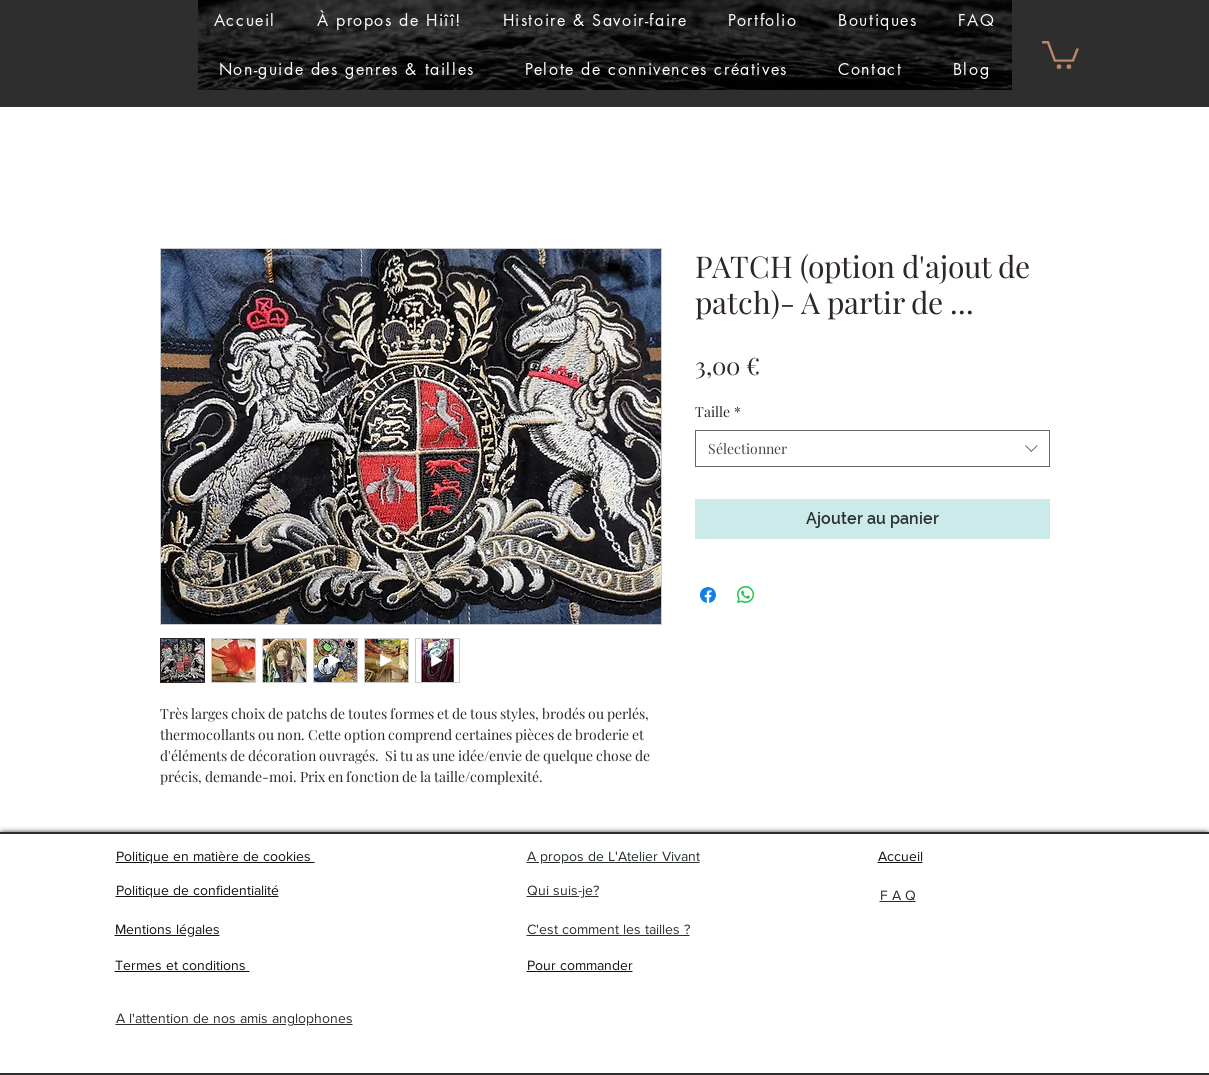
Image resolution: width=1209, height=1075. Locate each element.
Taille (718, 411)
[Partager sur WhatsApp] (746, 595)
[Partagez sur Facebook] (708, 595)
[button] (763, 20)
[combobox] (872, 449)
